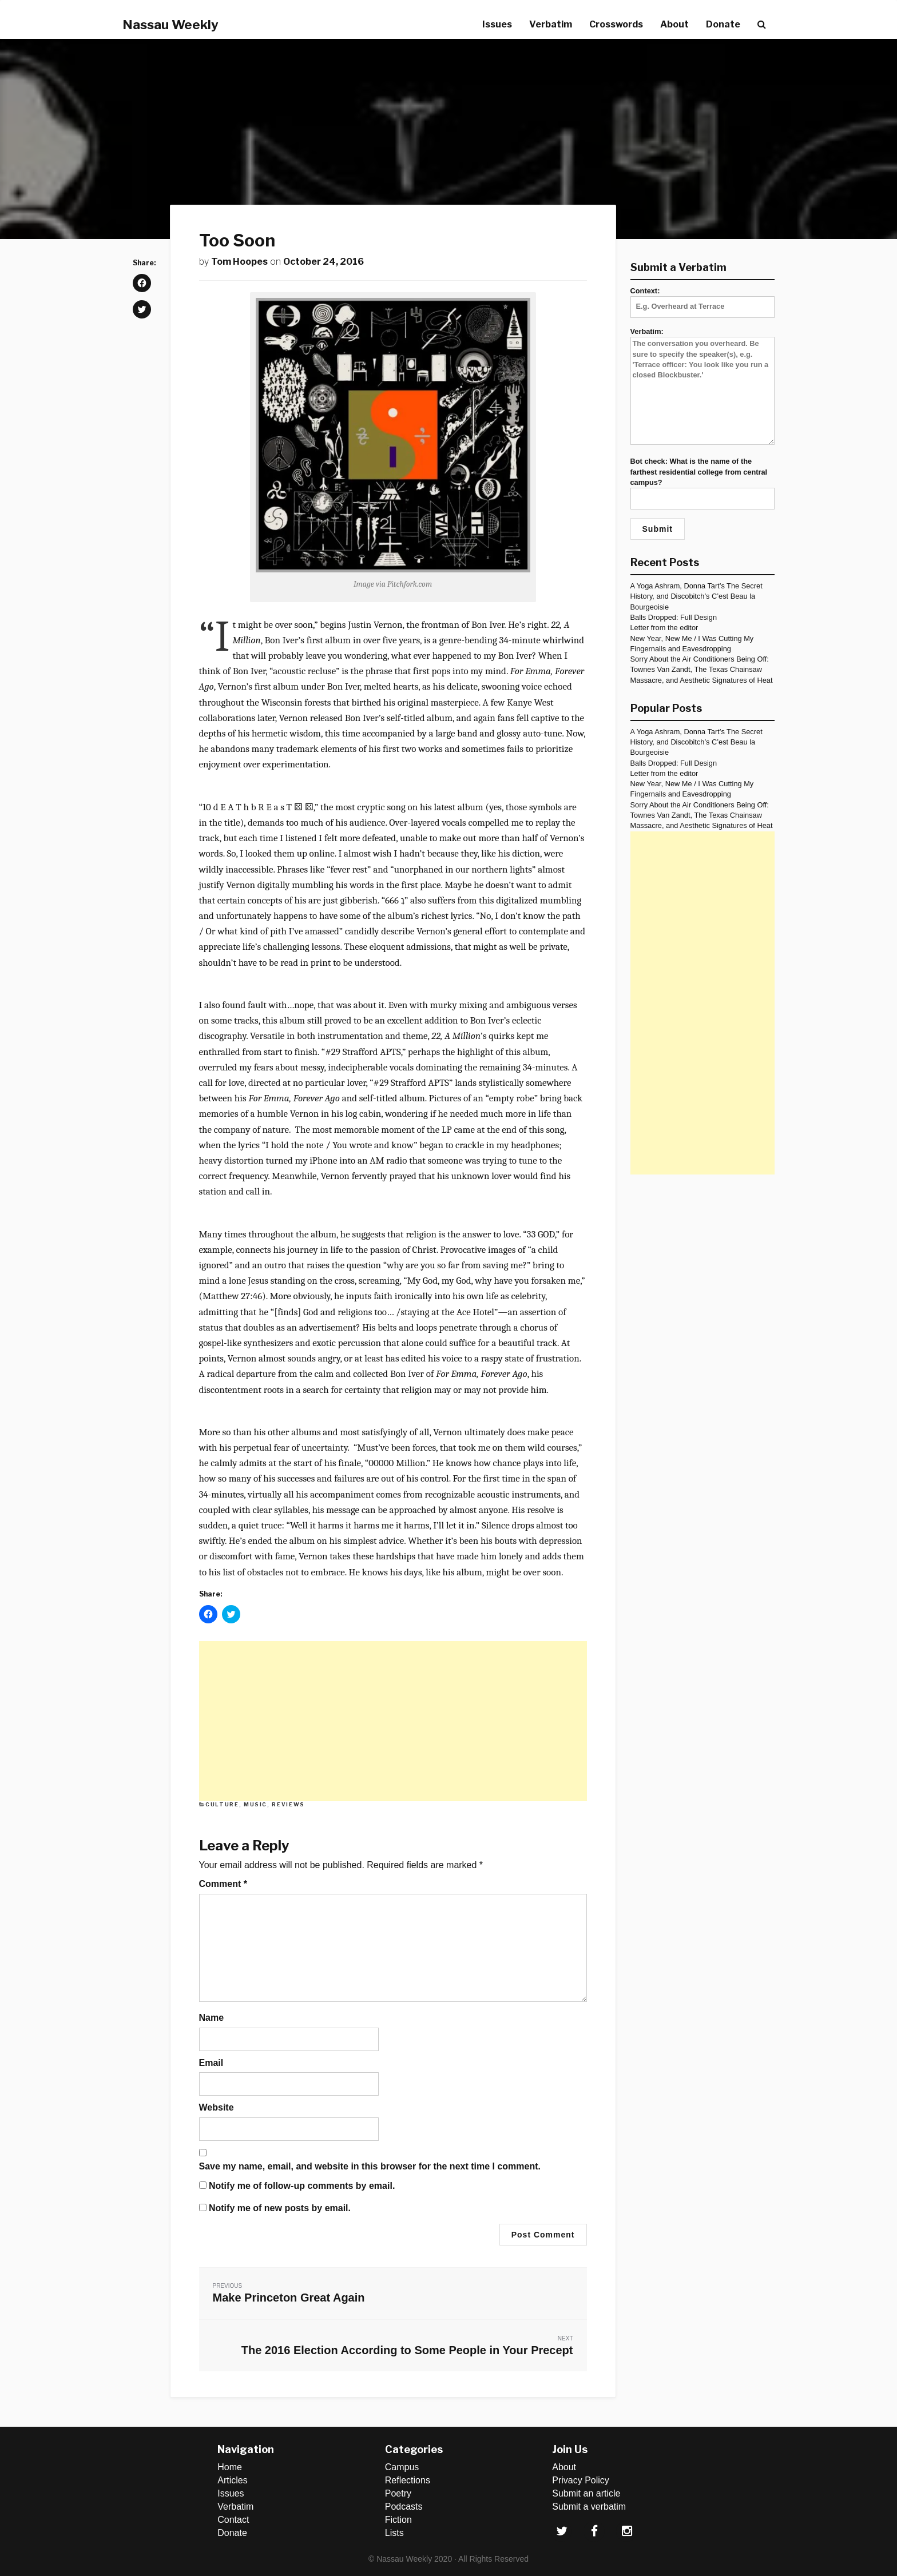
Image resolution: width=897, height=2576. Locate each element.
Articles (232, 2480)
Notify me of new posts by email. (280, 2208)
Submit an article (586, 2493)
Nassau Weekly (170, 25)
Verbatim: (702, 387)
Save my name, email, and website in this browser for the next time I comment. (370, 2166)
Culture (222, 1804)
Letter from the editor (664, 627)
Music (255, 1804)
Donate (723, 24)
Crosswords (616, 24)
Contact (233, 2520)
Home (229, 2467)
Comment (223, 1884)
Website (216, 2107)
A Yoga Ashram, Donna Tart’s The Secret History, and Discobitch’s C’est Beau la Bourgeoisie (696, 596)
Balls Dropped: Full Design (673, 617)
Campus (402, 2467)
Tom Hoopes (239, 261)
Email (211, 2063)
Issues (497, 24)
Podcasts (404, 2506)
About (674, 24)
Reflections (407, 2480)
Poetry (398, 2493)
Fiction (398, 2520)
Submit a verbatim (589, 2506)
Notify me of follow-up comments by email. (302, 2186)
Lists (394, 2533)
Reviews (288, 1804)
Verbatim (550, 24)
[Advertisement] (393, 1721)
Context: (702, 298)
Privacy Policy (580, 2480)
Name (211, 2017)
